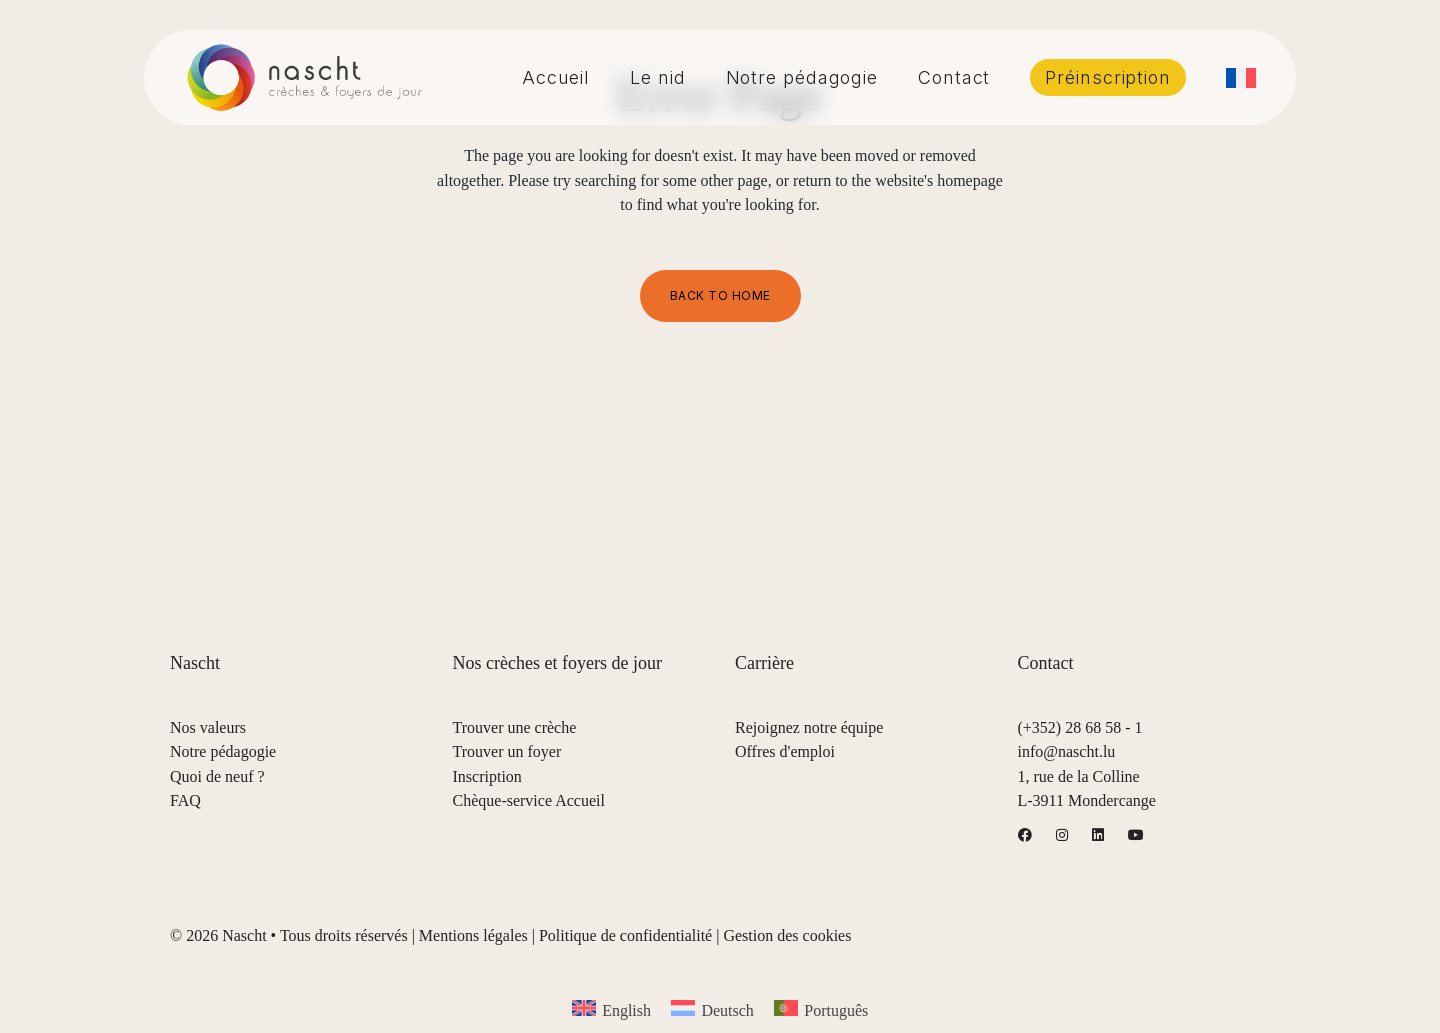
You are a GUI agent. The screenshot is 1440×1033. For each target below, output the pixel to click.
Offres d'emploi (785, 751)
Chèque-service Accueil (529, 800)
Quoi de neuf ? (217, 776)
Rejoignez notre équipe (809, 727)
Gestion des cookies (787, 935)
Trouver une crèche (515, 727)
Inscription (487, 776)
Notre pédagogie (223, 751)
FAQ (185, 800)
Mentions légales (473, 935)
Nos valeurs (208, 727)
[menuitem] (1241, 77)
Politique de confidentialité (625, 935)
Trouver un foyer (507, 751)
